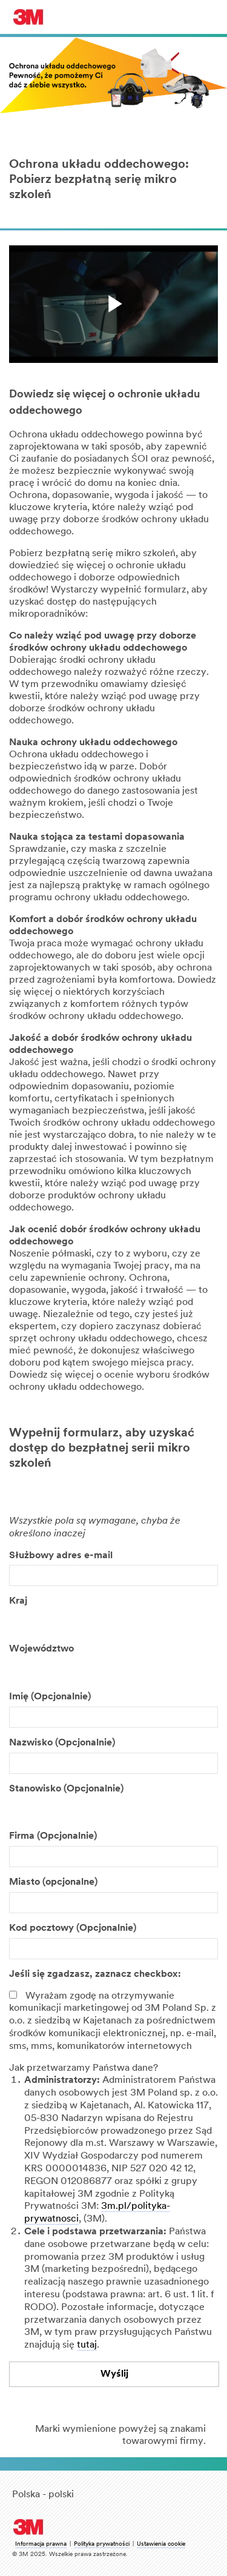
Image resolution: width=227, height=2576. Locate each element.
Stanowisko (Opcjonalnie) (66, 1789)
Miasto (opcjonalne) (53, 1882)
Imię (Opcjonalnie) (50, 1697)
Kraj (18, 1601)
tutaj (87, 2345)
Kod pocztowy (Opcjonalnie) (72, 1928)
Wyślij (114, 2374)
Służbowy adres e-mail (61, 1556)
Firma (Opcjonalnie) (53, 1836)
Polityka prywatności (102, 2544)
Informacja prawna (41, 2544)
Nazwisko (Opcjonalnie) (62, 1743)
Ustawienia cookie (161, 2544)
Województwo (41, 1649)
